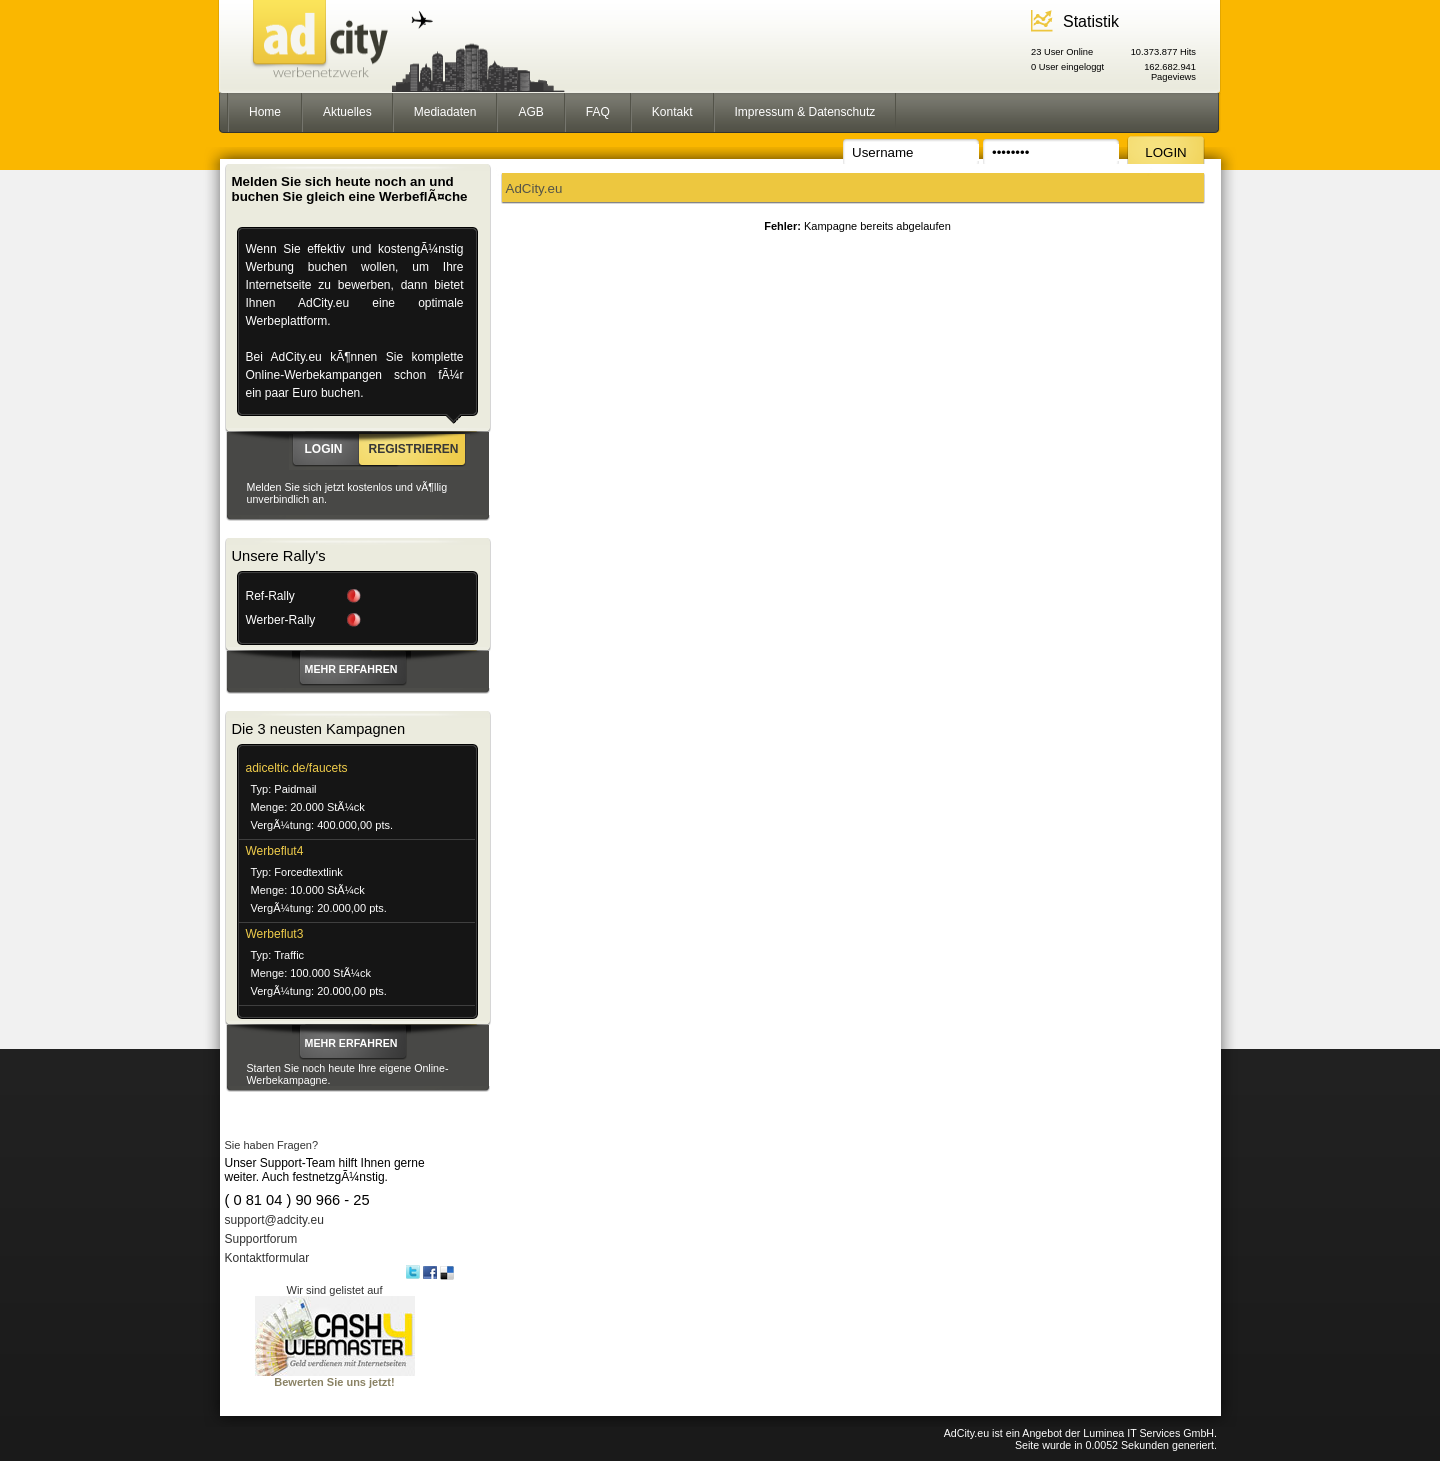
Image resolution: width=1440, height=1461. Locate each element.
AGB (530, 112)
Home (265, 112)
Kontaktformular (267, 1258)
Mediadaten (445, 112)
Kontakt (672, 112)
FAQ (598, 112)
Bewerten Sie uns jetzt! (335, 1377)
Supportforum (261, 1239)
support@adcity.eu (274, 1220)
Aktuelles (347, 112)
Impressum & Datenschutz (805, 112)
